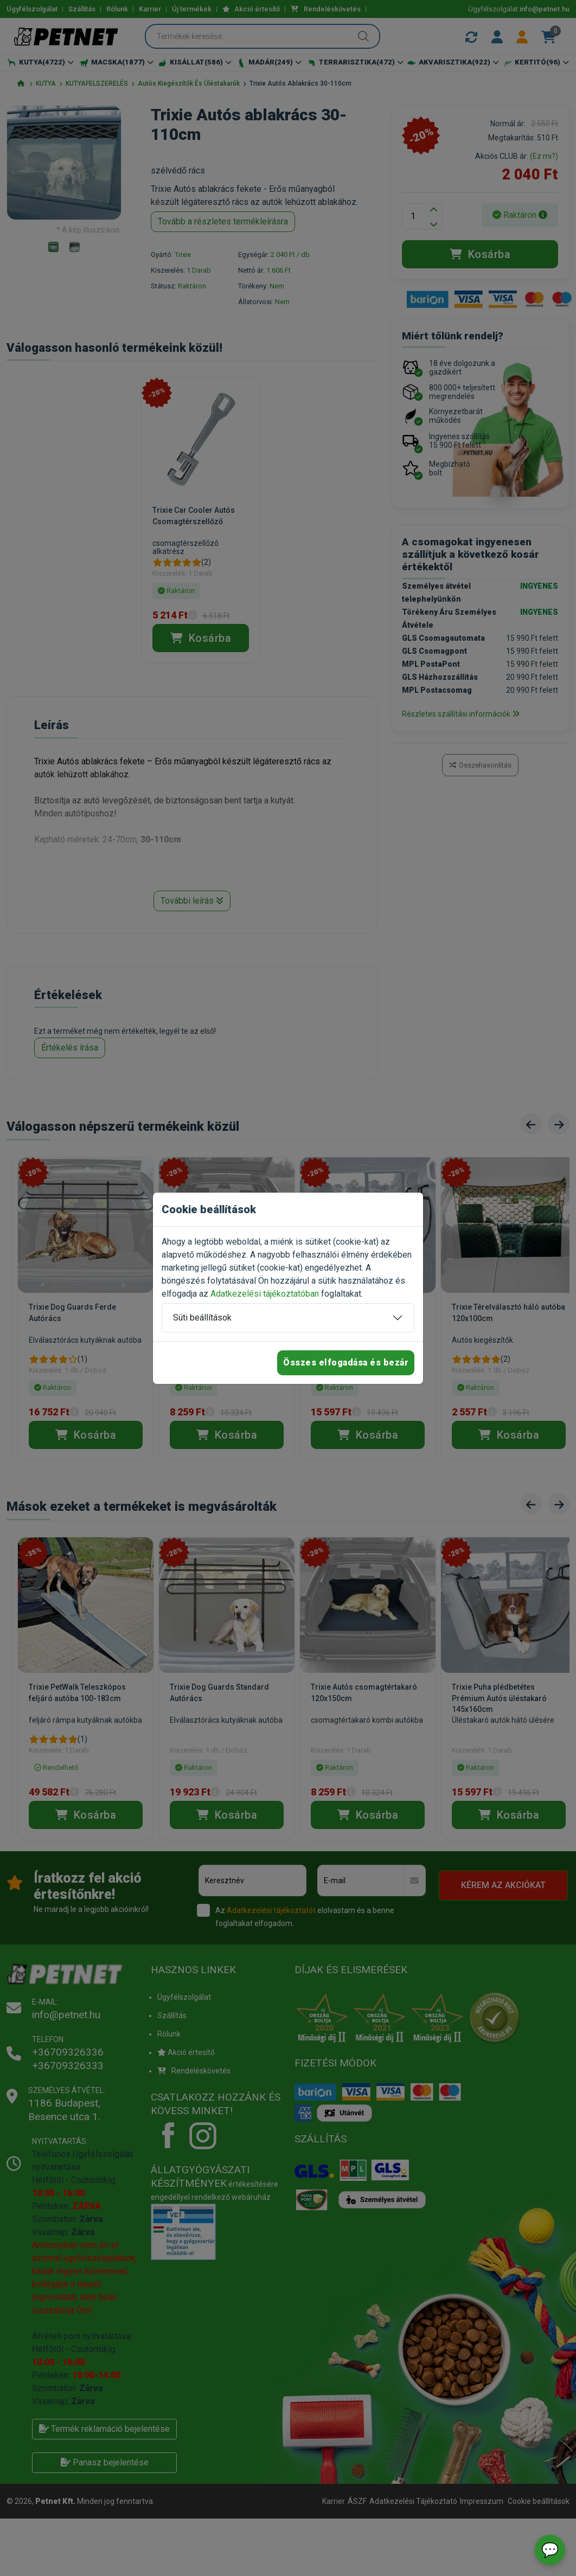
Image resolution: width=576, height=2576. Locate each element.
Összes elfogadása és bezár (345, 1362)
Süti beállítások (202, 1317)
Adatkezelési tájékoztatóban (264, 1294)
